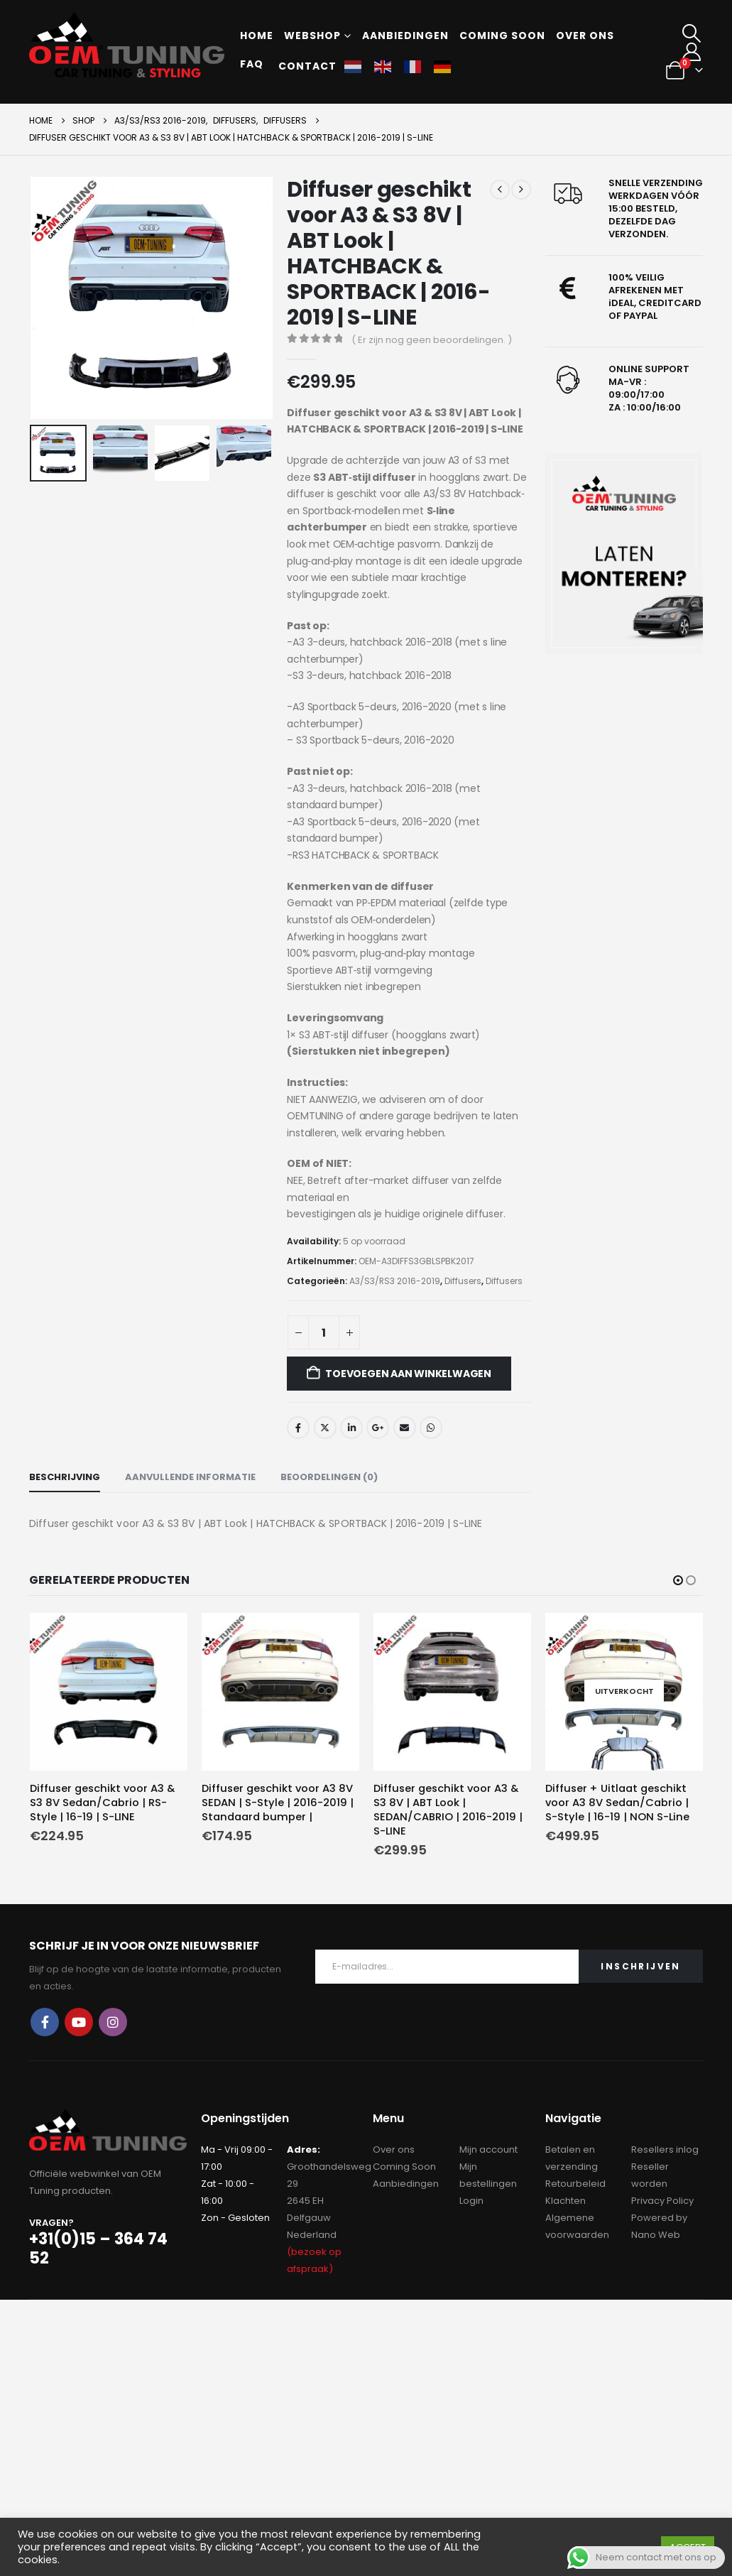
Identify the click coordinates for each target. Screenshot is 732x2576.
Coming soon (502, 35)
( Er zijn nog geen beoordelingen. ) (431, 340)
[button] (692, 33)
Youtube (79, 2022)
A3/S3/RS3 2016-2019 (394, 1281)
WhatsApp (431, 1427)
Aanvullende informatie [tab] (190, 1477)
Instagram (113, 2022)
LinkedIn (351, 1427)
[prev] (500, 190)
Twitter (325, 1427)
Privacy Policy (662, 2200)
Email (404, 1427)
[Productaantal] (323, 1332)
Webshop (312, 35)
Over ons (585, 35)
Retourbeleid (575, 2183)
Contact (307, 66)
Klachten (565, 2200)
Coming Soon (404, 2166)
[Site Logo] (126, 44)
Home (256, 35)
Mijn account (488, 2149)
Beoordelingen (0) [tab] (329, 1477)
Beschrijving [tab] (64, 1477)
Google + (377, 1427)
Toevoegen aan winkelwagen (408, 1373)
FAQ (251, 64)
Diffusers (462, 1281)
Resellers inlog (665, 2149)
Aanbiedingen (405, 35)
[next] (521, 190)
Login (471, 2200)
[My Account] (692, 52)
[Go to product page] (108, 1692)
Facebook (298, 1427)
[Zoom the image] (624, 553)
